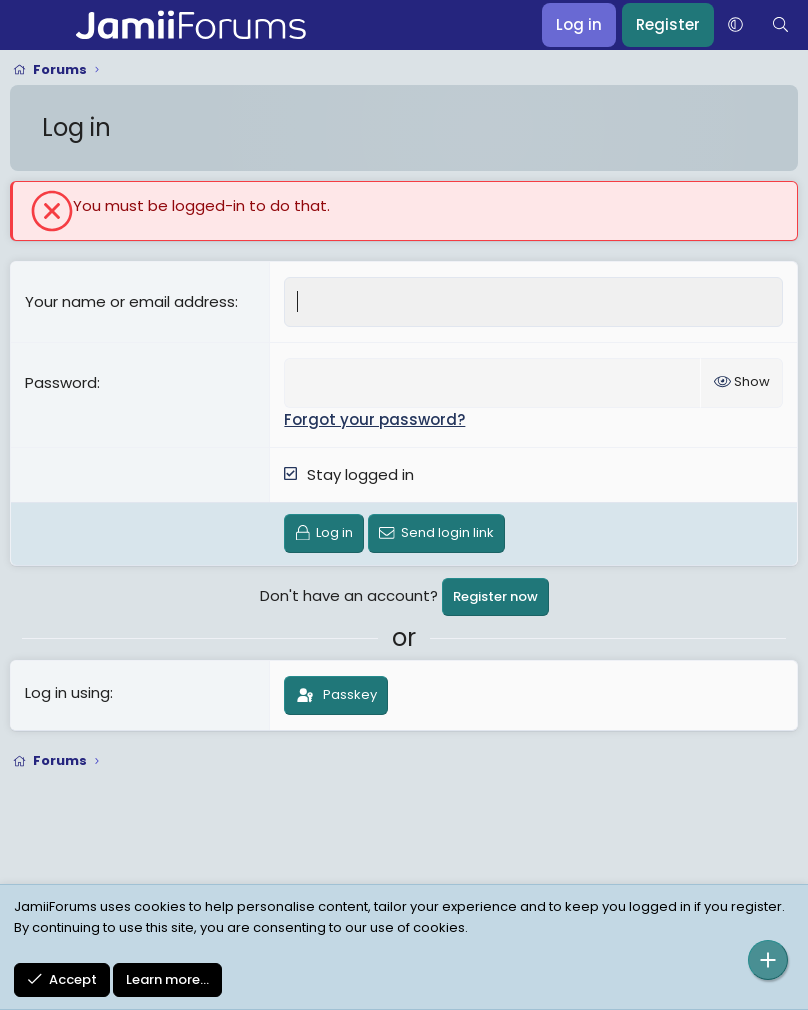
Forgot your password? (374, 419)
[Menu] (27, 25)
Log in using (67, 692)
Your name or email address (130, 301)
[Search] (780, 25)
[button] (735, 25)
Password (61, 382)
